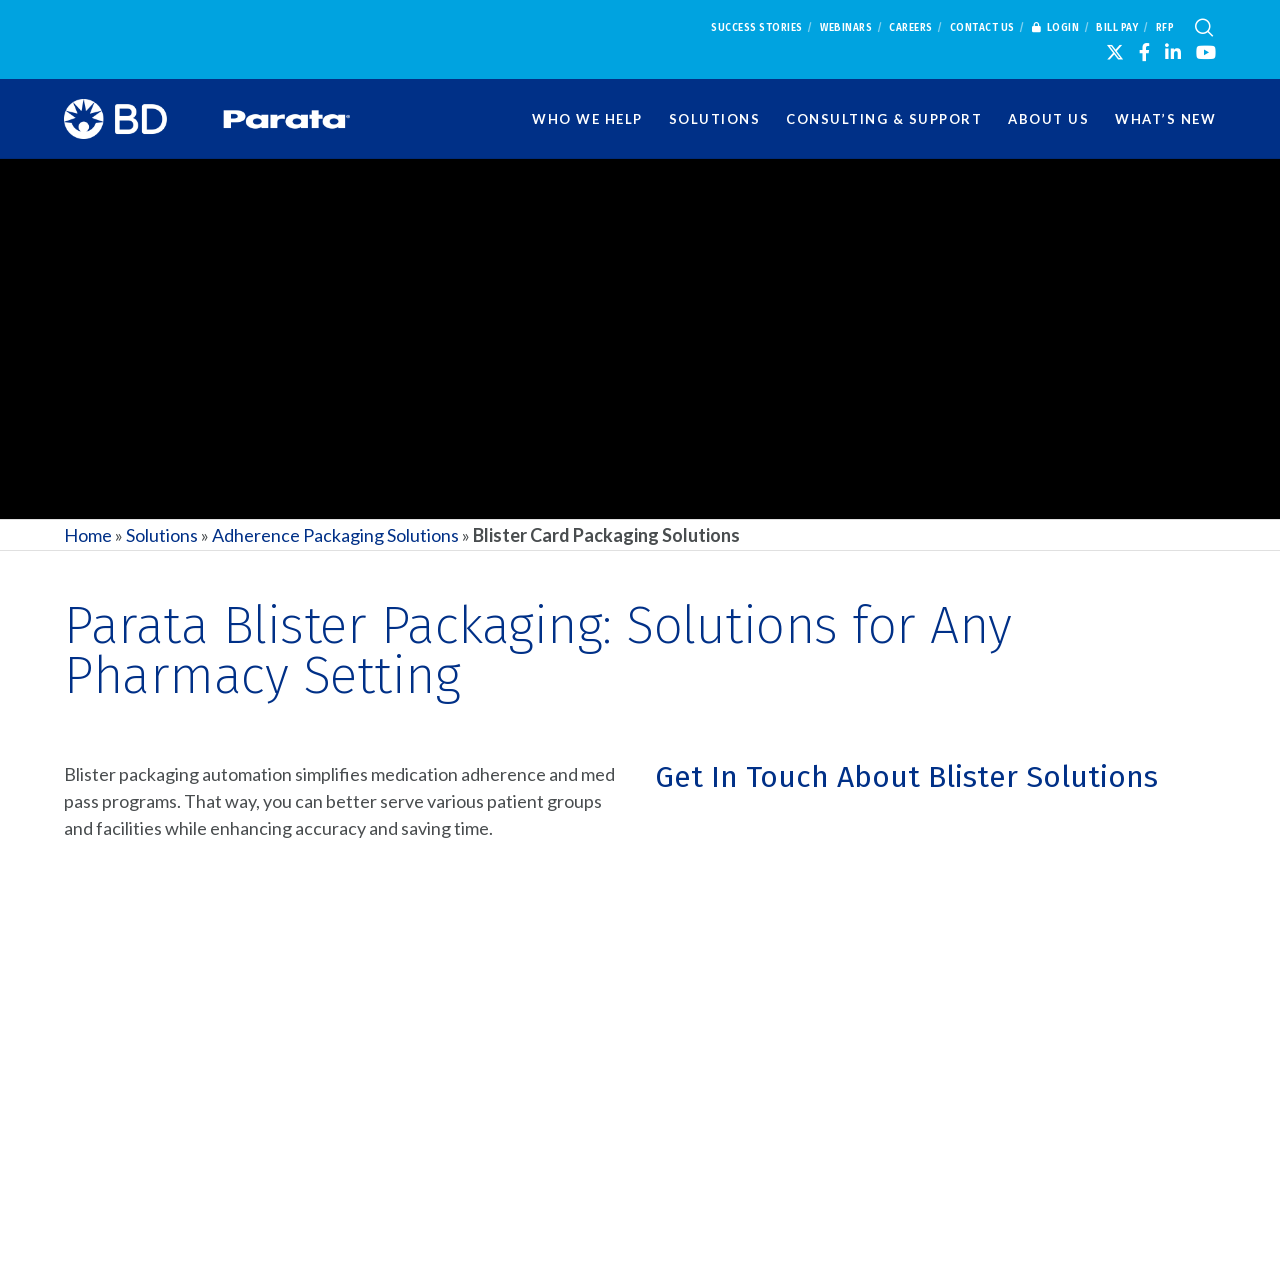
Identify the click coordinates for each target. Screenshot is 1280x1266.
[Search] (1204, 28)
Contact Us (982, 28)
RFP (1165, 28)
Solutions (162, 535)
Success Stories (757, 28)
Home (88, 535)
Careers (911, 28)
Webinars (846, 28)
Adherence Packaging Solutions (335, 535)
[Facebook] (1144, 52)
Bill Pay (1117, 28)
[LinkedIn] (1173, 52)
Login (1056, 28)
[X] (1115, 52)
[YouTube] (1206, 52)
